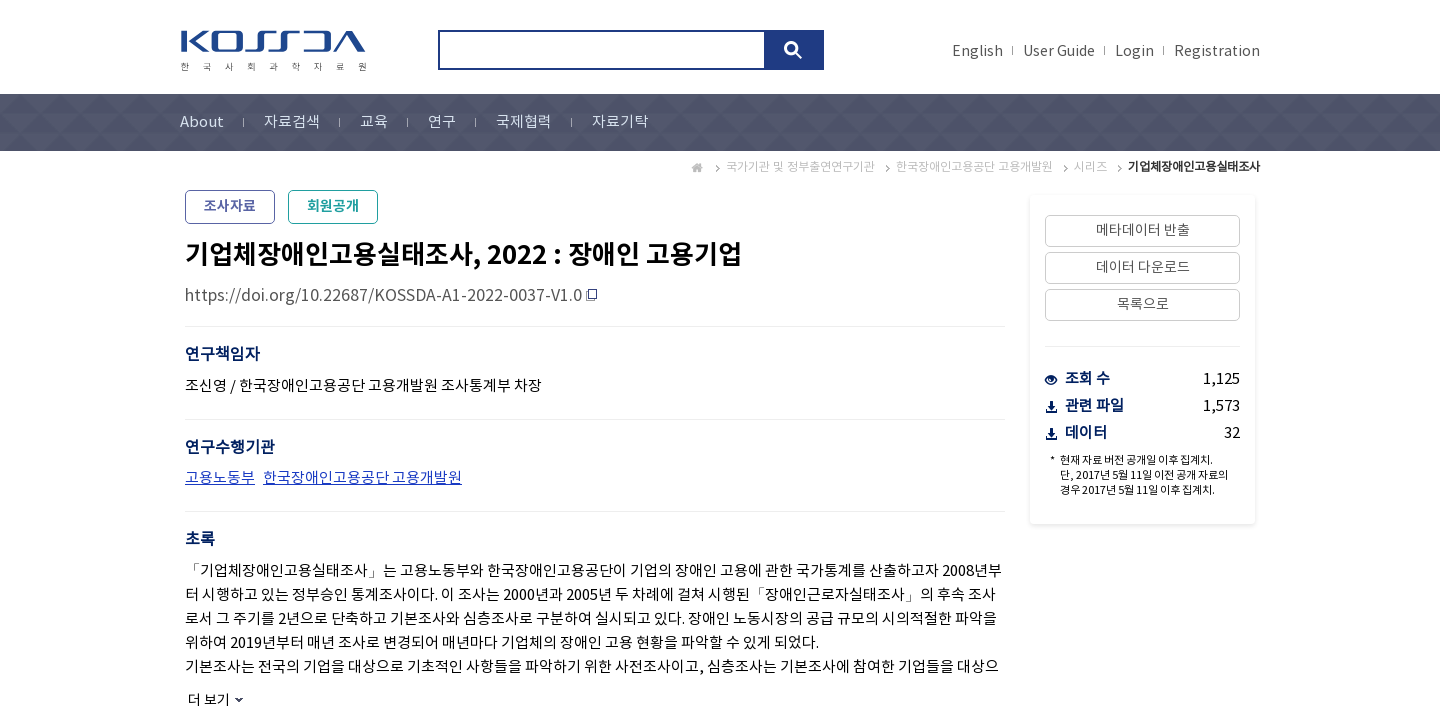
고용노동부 (220, 478)
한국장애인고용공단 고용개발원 (974, 167)
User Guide (1059, 52)
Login (1134, 52)
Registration (1217, 52)
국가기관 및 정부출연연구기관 (800, 167)
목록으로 (1143, 305)
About (202, 122)
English (977, 52)
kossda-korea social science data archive (276, 51)
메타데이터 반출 (1143, 231)
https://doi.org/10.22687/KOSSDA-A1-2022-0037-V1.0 (383, 296)
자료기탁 (620, 122)
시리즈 (1090, 167)
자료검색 (292, 122)
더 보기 (209, 701)
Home (698, 168)
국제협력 (524, 122)
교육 (374, 122)
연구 (442, 122)
